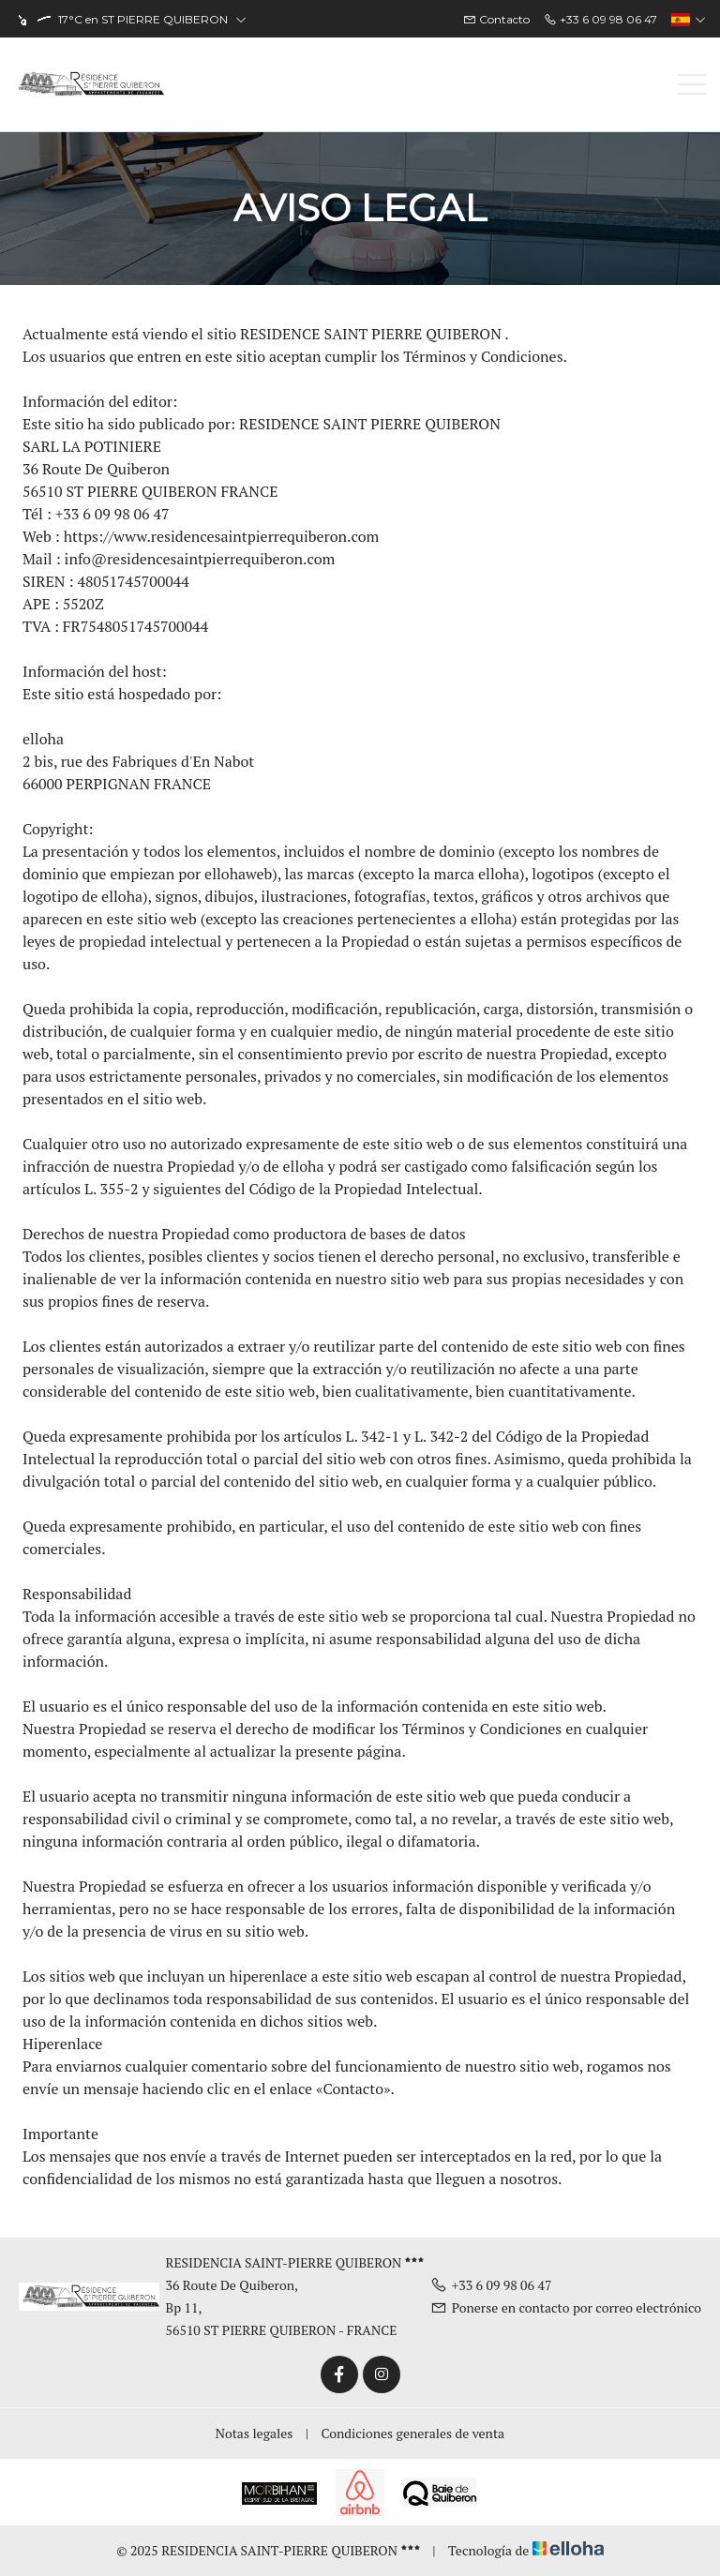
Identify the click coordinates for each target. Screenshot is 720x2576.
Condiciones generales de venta (413, 2433)
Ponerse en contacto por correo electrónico (565, 2307)
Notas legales (254, 2433)
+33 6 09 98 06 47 (491, 2285)
